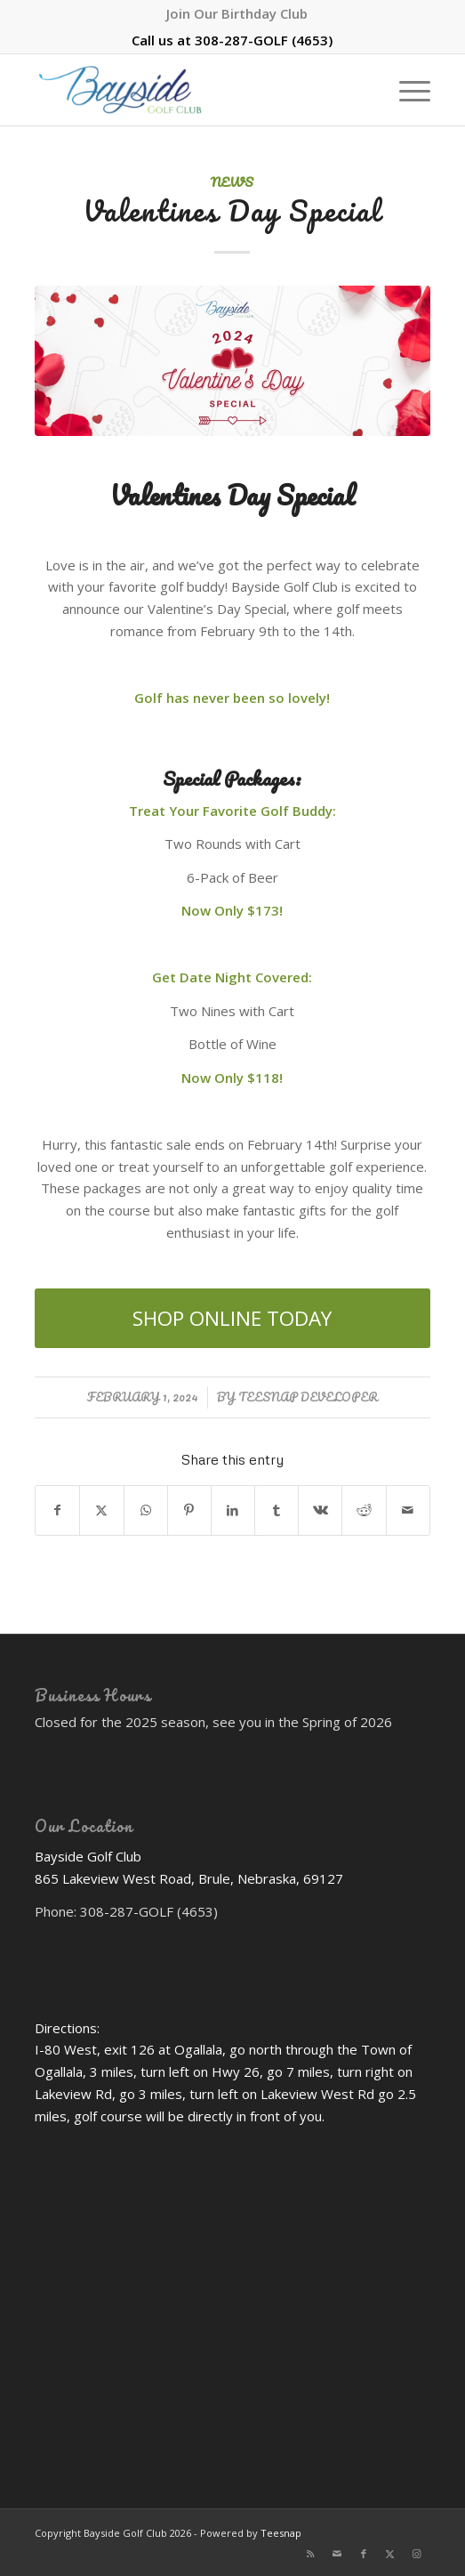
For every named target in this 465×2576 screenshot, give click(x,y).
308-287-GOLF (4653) (264, 40)
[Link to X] (390, 2553)
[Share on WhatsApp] (145, 1510)
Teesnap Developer (308, 1397)
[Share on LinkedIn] (233, 1510)
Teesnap (281, 2533)
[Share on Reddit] (363, 1510)
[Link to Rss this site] (310, 2553)
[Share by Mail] (408, 1510)
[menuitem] (237, 13)
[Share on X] (101, 1510)
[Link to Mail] (337, 2553)
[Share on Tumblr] (276, 1510)
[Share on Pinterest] (189, 1510)
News (232, 181)
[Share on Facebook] (57, 1510)
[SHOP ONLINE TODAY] (232, 1318)
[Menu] (405, 89)
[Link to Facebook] (363, 2553)
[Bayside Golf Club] (193, 89)
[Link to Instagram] (417, 2553)
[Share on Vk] (320, 1510)
